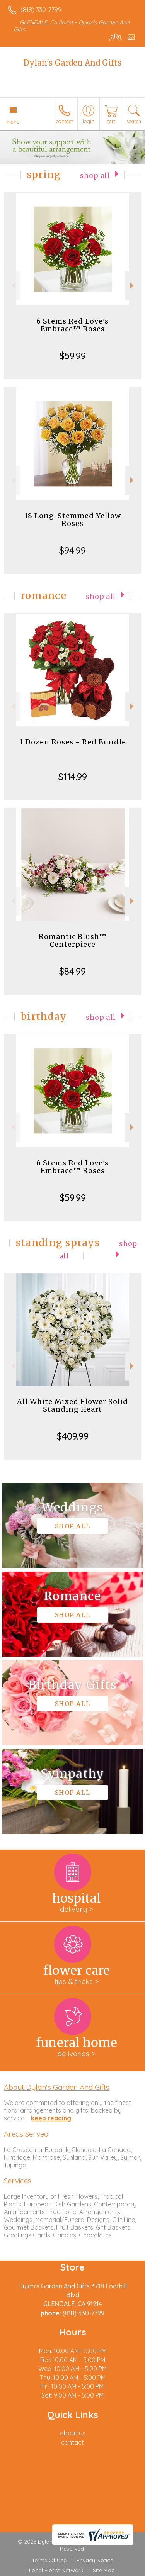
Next (133, 285)
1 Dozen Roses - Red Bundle (72, 742)
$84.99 (72, 971)
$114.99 (72, 776)
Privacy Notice (94, 2560)
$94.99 (72, 550)
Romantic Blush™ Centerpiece (73, 940)
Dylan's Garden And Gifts (72, 63)
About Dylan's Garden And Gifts (56, 2087)
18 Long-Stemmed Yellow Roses (72, 519)
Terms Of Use (49, 2560)
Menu (13, 122)
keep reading (51, 2118)
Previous (12, 285)
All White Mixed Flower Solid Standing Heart (72, 1405)
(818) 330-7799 (40, 10)
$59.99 (73, 355)
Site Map (104, 2570)
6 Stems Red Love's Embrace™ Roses (72, 325)
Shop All (95, 175)
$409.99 (73, 1436)
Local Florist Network (56, 2570)
